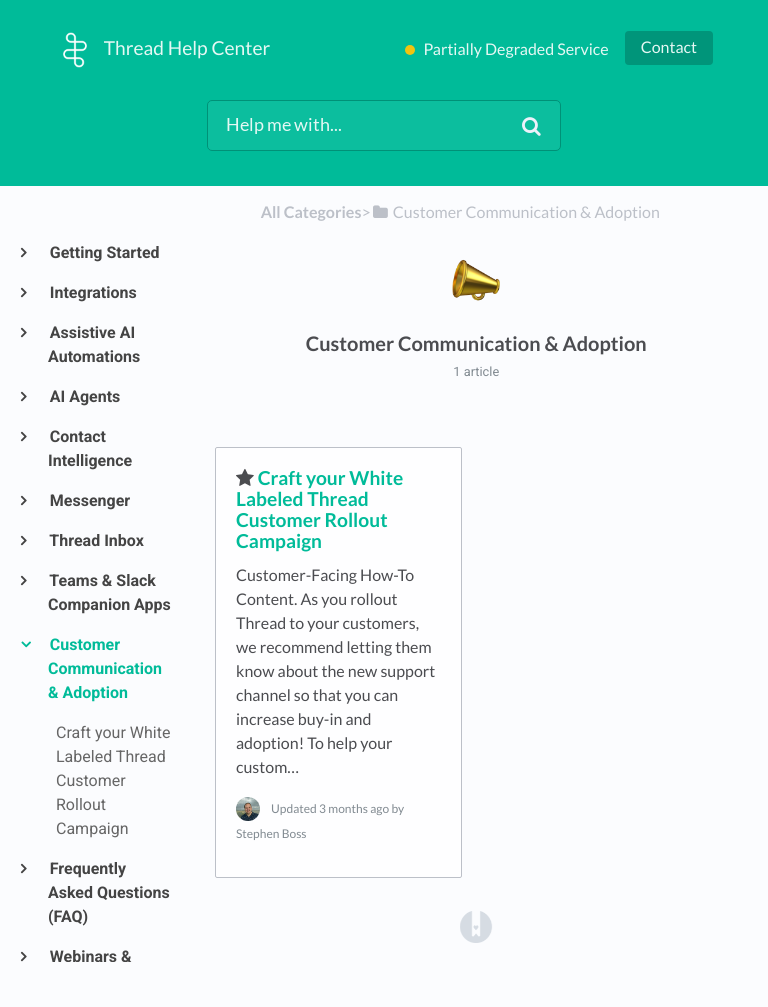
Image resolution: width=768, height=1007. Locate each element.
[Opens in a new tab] (476, 925)
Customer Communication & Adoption (105, 668)
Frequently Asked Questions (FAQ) (109, 892)
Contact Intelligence (90, 448)
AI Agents (84, 396)
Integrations (92, 292)
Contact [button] (669, 47)
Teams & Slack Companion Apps (109, 592)
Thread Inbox (96, 540)
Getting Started (104, 252)
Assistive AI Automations (94, 344)
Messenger (89, 500)
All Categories (311, 212)
